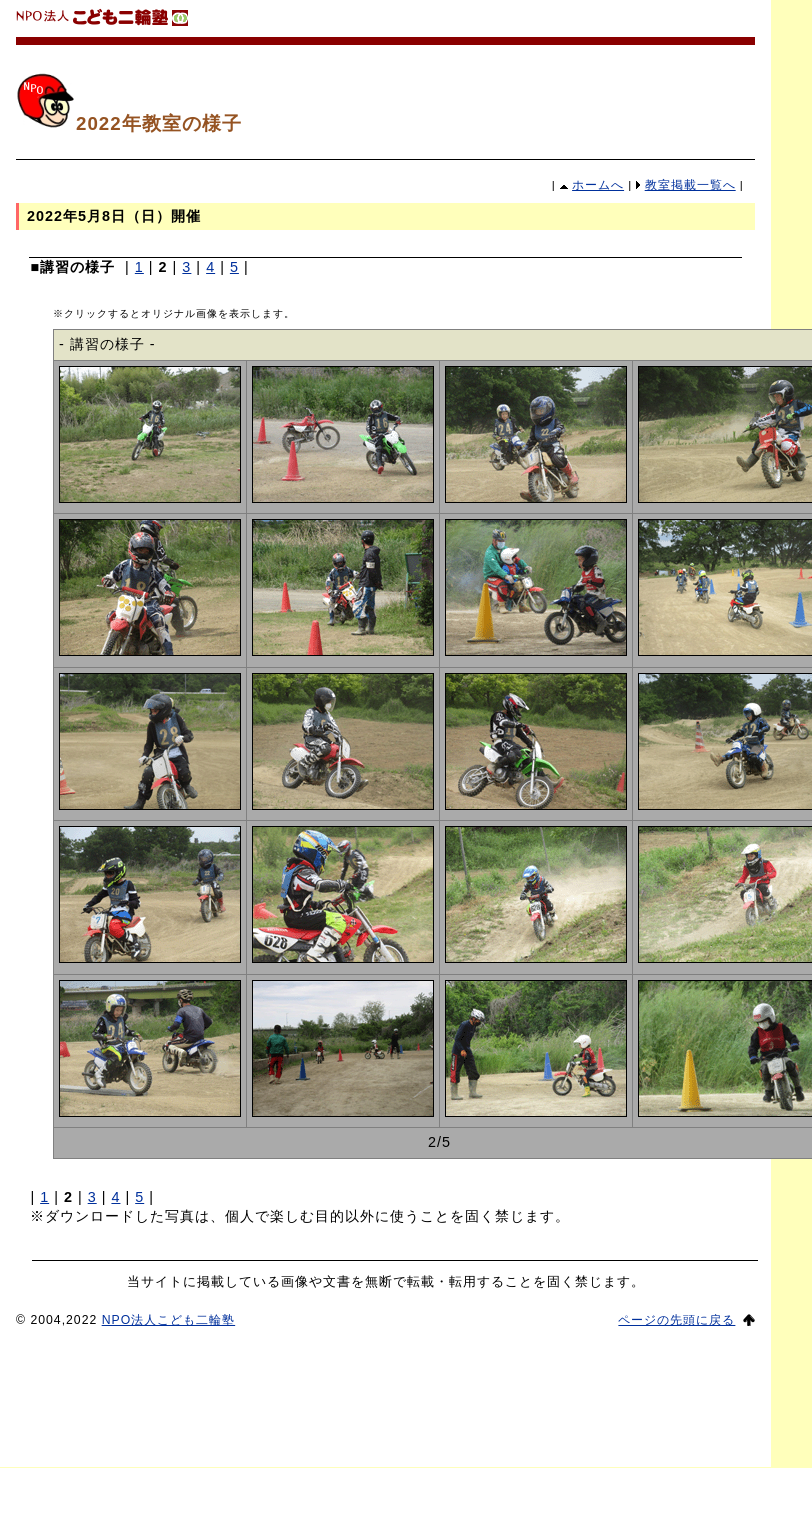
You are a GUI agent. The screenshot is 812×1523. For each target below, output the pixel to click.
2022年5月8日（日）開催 (114, 216)
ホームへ (598, 185)
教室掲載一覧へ (690, 185)
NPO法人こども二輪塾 (169, 1320)
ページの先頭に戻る (676, 1320)
